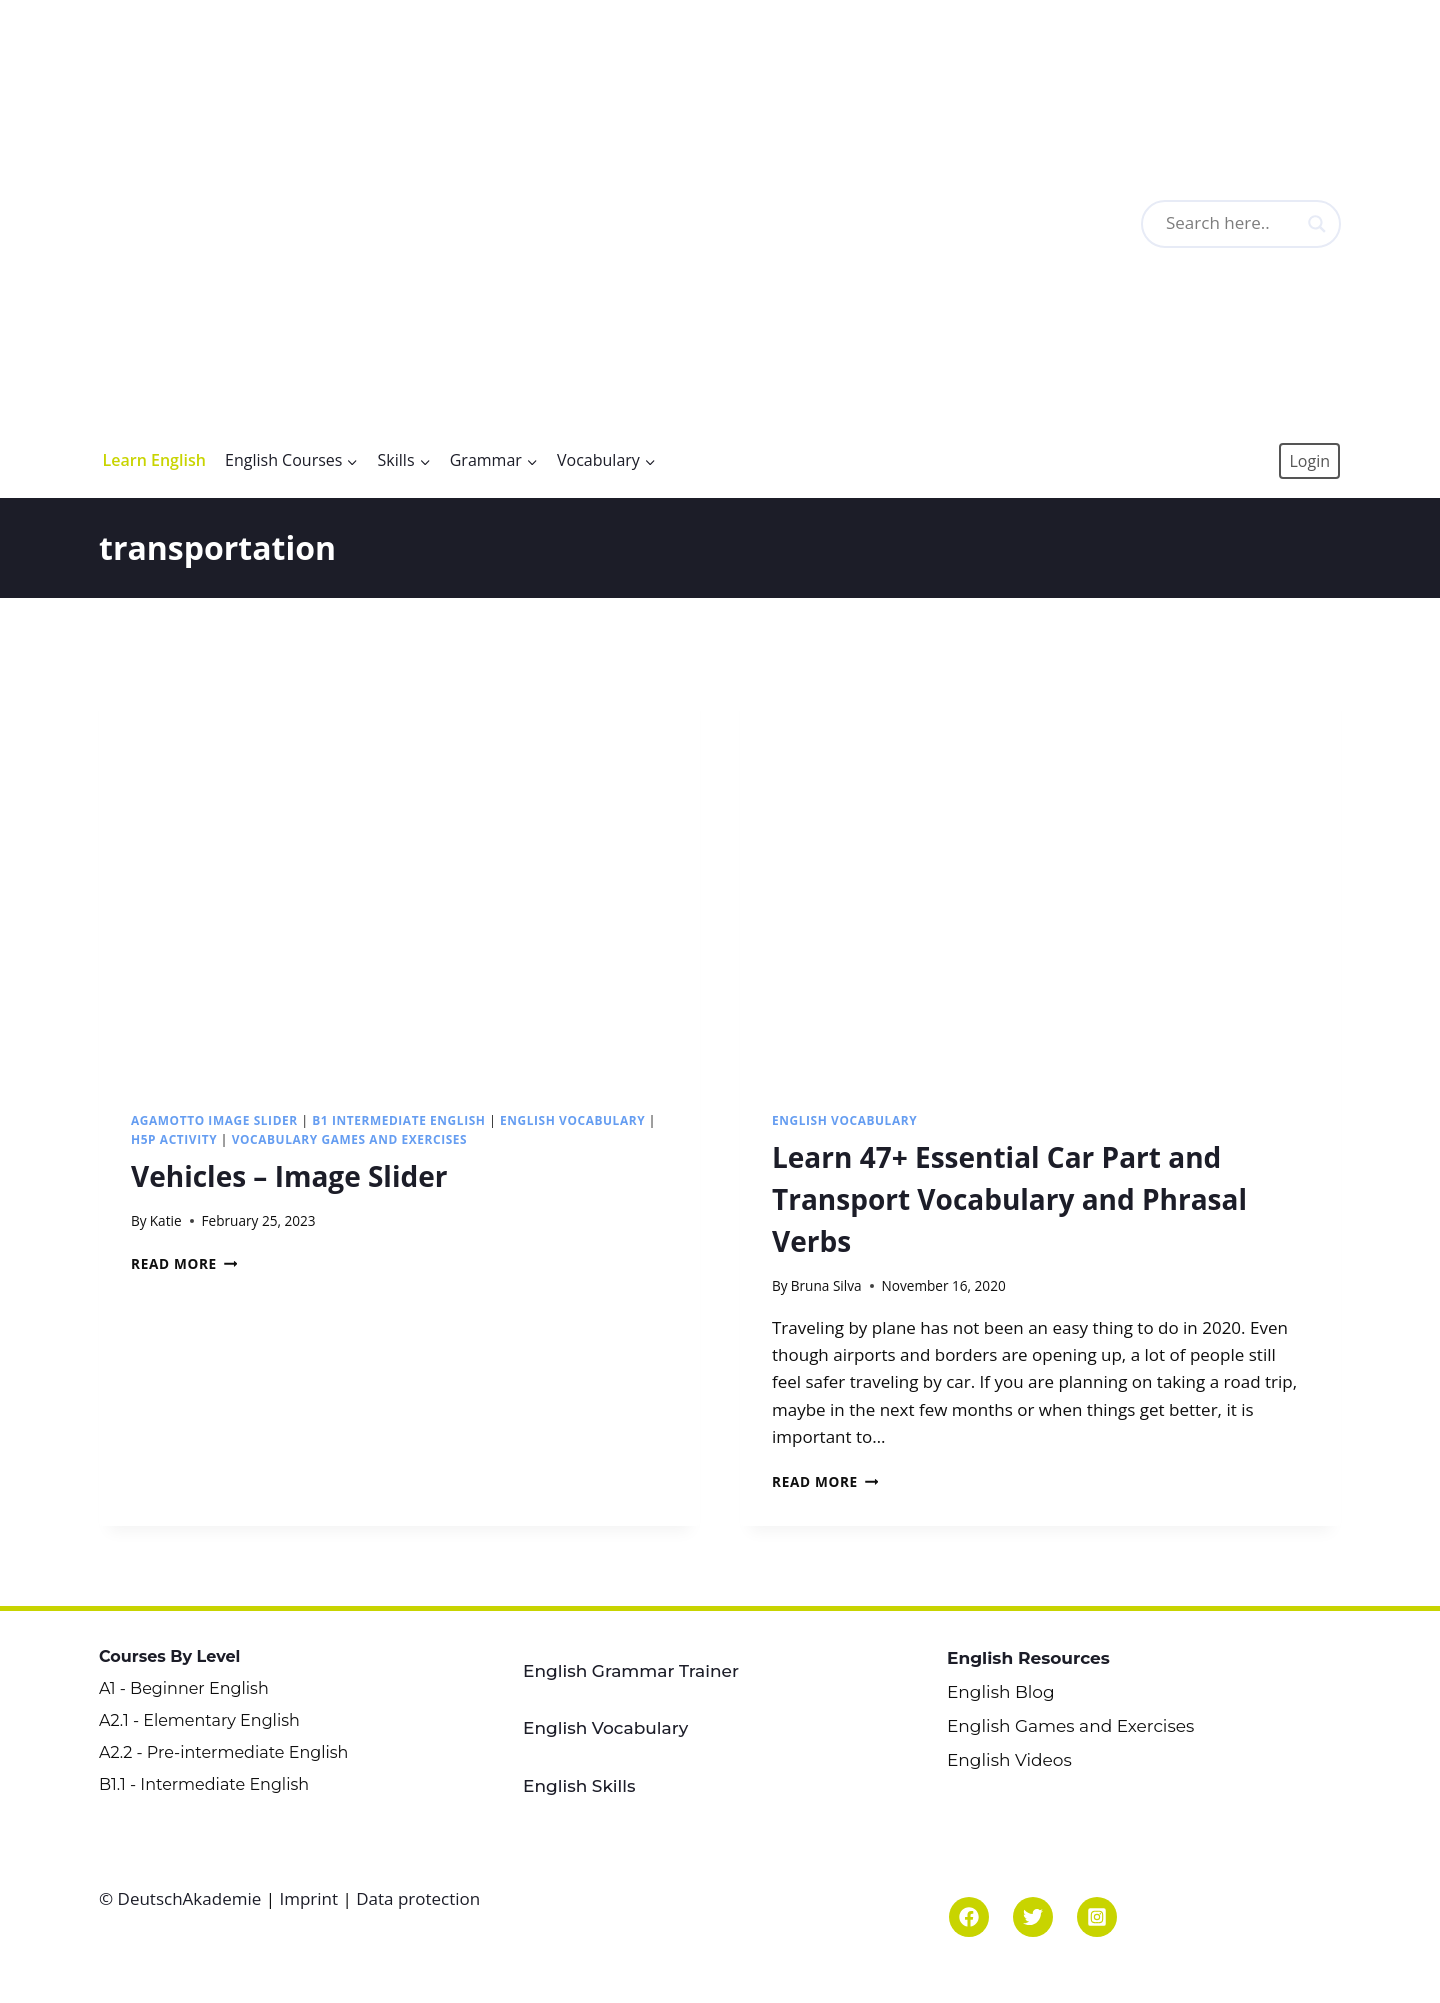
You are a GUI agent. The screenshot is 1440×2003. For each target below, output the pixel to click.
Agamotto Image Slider (214, 1120)
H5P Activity (174, 1139)
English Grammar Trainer (631, 1671)
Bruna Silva (826, 1285)
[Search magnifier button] (1317, 224)
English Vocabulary (572, 1120)
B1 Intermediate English (398, 1120)
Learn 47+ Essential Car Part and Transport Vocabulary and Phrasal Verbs (1009, 1199)
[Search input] (1266, 224)
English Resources (1028, 1658)
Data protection (418, 1898)
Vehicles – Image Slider (289, 1176)
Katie (166, 1220)
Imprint (308, 1898)
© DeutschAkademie (182, 1898)
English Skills (579, 1786)
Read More (184, 1263)
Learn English (154, 460)
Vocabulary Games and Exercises (350, 1139)
